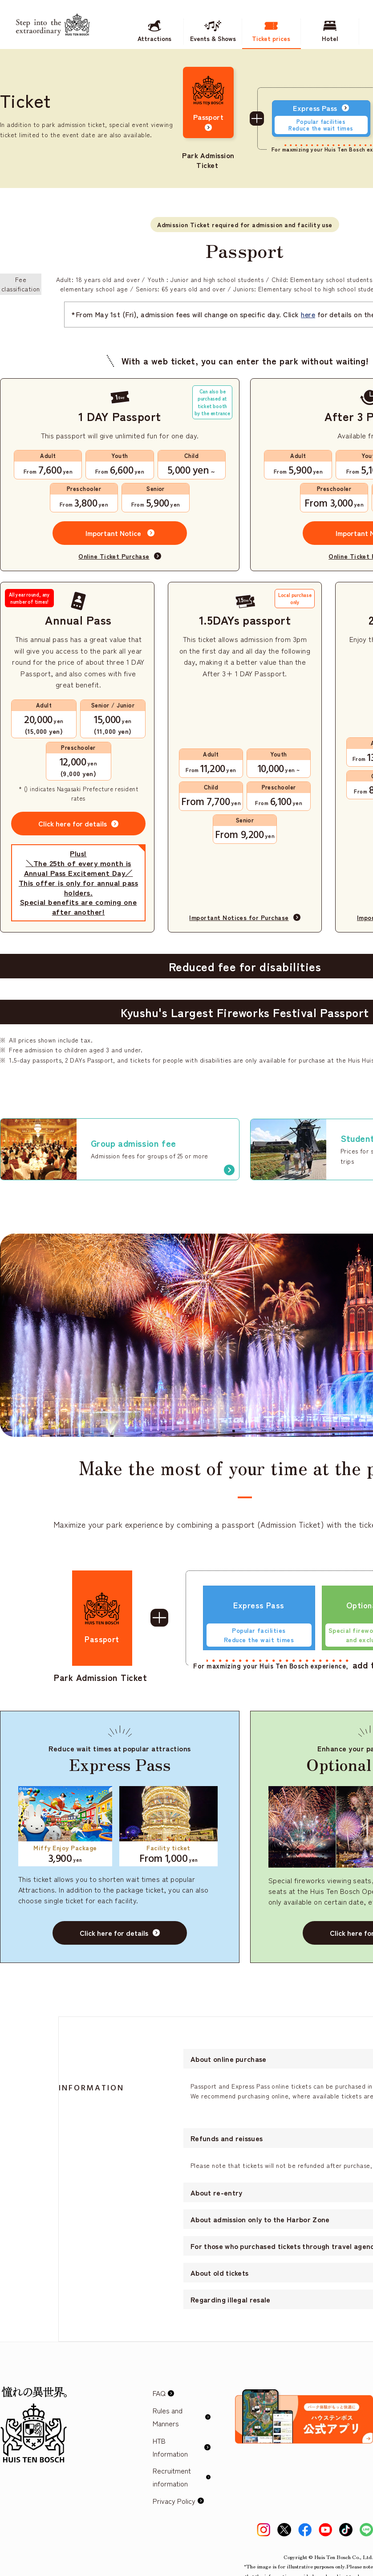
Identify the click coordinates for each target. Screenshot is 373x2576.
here (308, 314)
